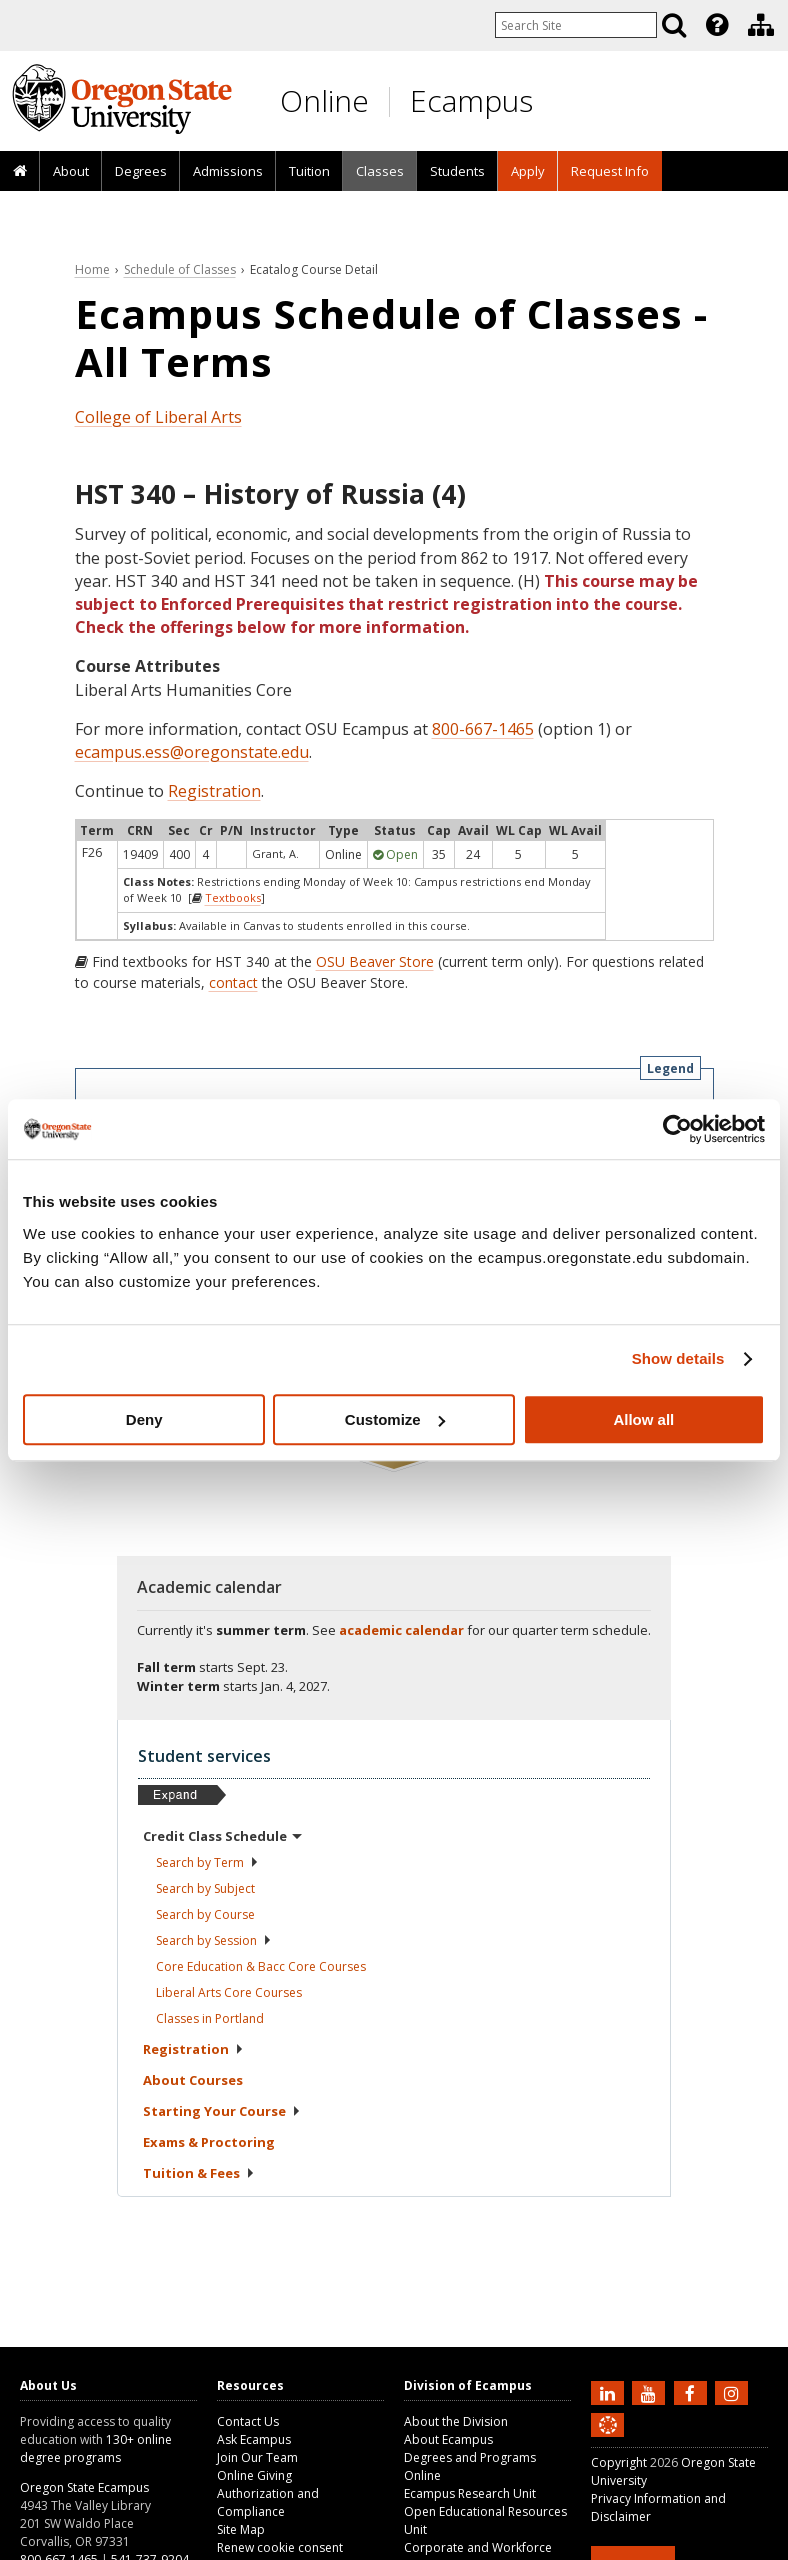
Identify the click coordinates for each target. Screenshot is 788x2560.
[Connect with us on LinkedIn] (610, 2392)
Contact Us (248, 2421)
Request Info (610, 171)
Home (92, 269)
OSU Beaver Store (375, 961)
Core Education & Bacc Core (261, 1966)
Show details (678, 1358)
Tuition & (199, 2173)
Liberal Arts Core (229, 1992)
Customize (395, 1419)
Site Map (241, 2529)
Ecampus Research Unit (470, 2493)
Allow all (643, 1419)
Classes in (210, 2018)
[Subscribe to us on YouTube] (651, 2392)
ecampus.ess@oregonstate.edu (192, 752)
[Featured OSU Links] (717, 25)
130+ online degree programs (96, 2448)
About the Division (456, 2421)
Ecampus (471, 100)
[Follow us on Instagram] (734, 2392)
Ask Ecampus (254, 2439)
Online (324, 100)
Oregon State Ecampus (84, 2487)
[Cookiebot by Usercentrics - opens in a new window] (677, 1129)
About (71, 171)
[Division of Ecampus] (761, 25)
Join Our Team (257, 2457)
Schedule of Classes (180, 269)
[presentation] (715, 25)
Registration (214, 791)
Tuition (309, 171)
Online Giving (254, 2475)
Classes (380, 171)
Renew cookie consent (280, 2547)
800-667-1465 (483, 729)
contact (233, 982)
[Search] (674, 25)
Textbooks (233, 897)
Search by (207, 1862)
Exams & (209, 2142)
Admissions (228, 171)
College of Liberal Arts (158, 417)
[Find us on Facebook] (693, 2392)
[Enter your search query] (576, 25)
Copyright (619, 2462)
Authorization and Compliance (268, 2502)
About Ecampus (448, 2439)
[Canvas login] (608, 2441)
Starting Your (222, 2111)
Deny (144, 1419)
